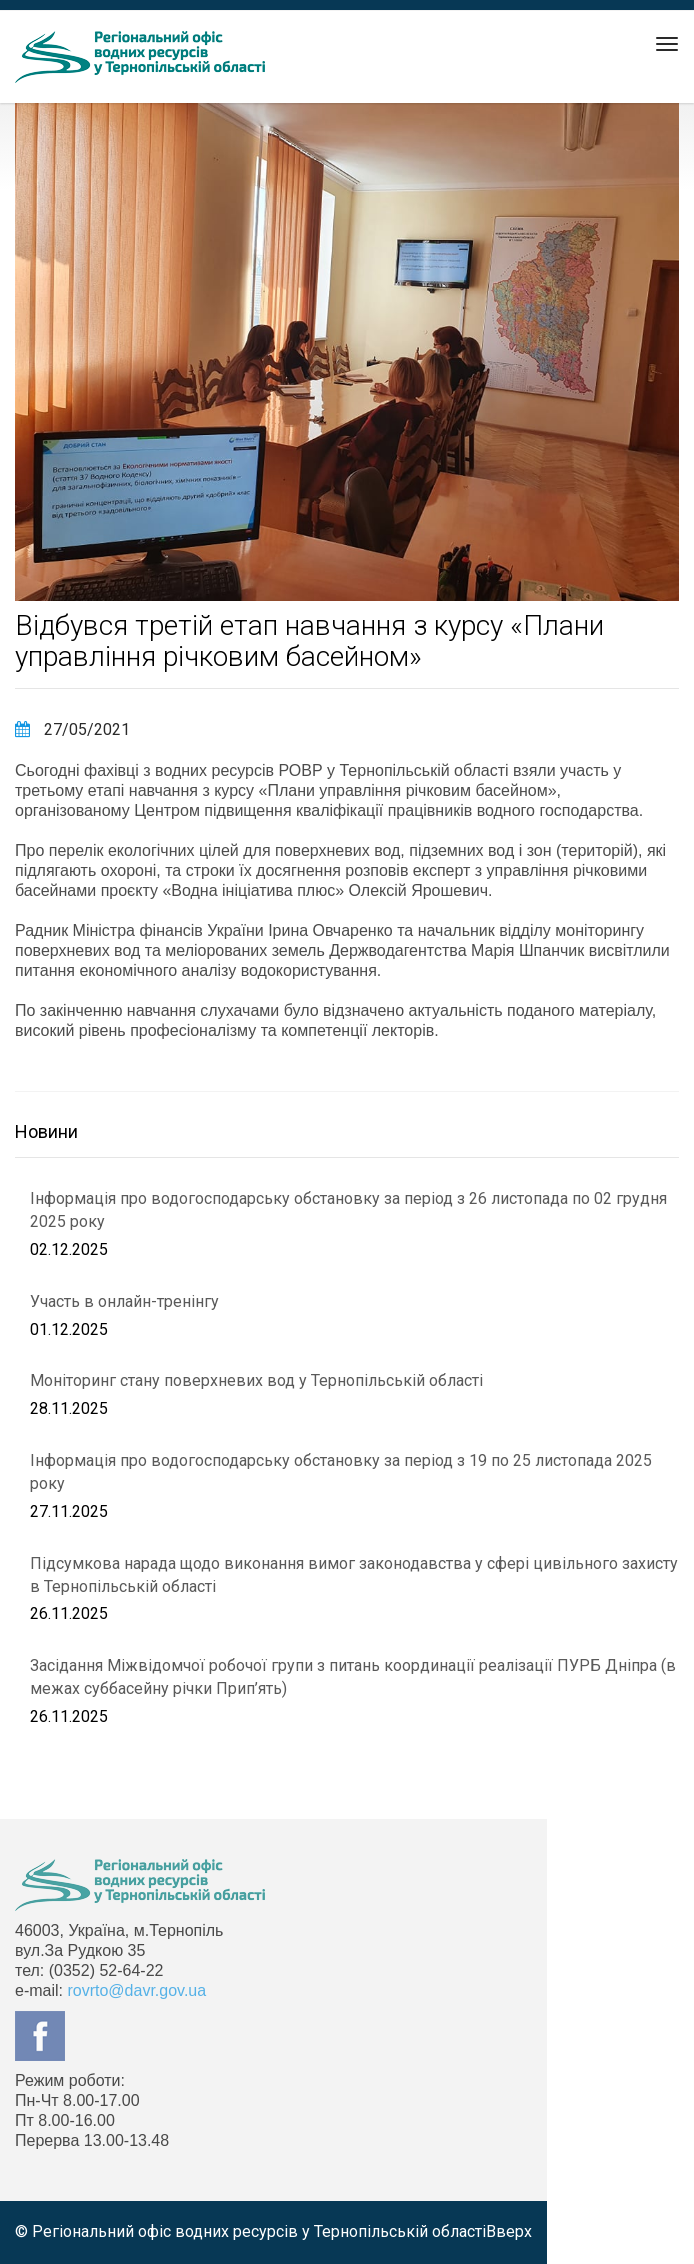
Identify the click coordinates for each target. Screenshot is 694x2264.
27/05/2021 (72, 729)
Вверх (509, 2231)
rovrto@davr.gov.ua (136, 1990)
